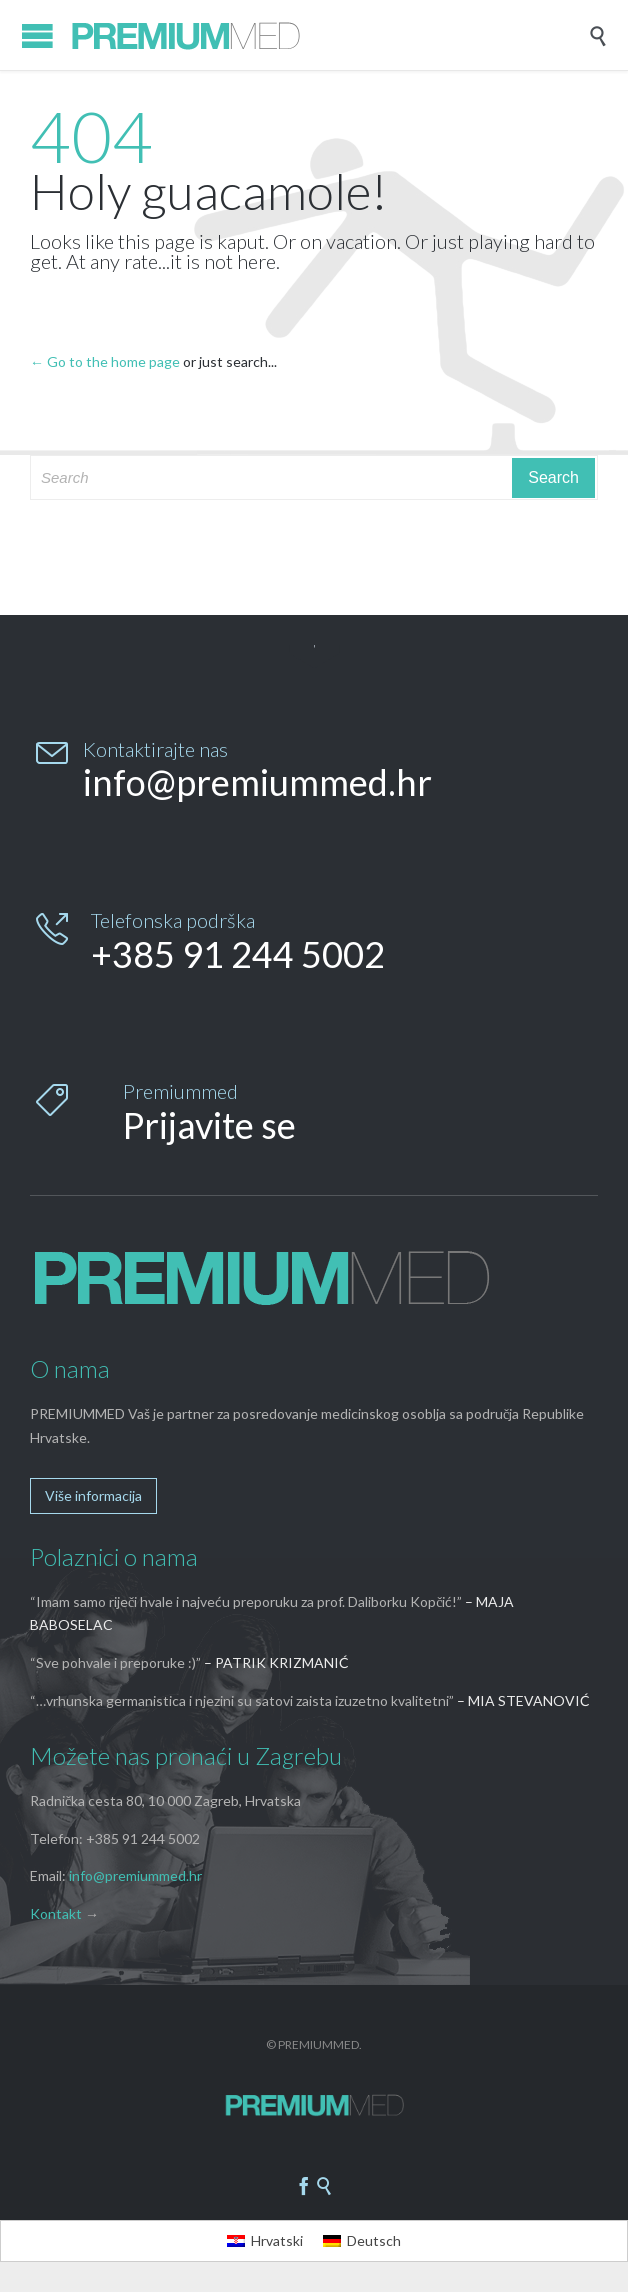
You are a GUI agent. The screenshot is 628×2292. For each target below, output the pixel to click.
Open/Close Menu (37, 35)
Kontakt (56, 1913)
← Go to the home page (105, 361)
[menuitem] (265, 2241)
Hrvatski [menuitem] (277, 2240)
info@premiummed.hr (135, 1875)
